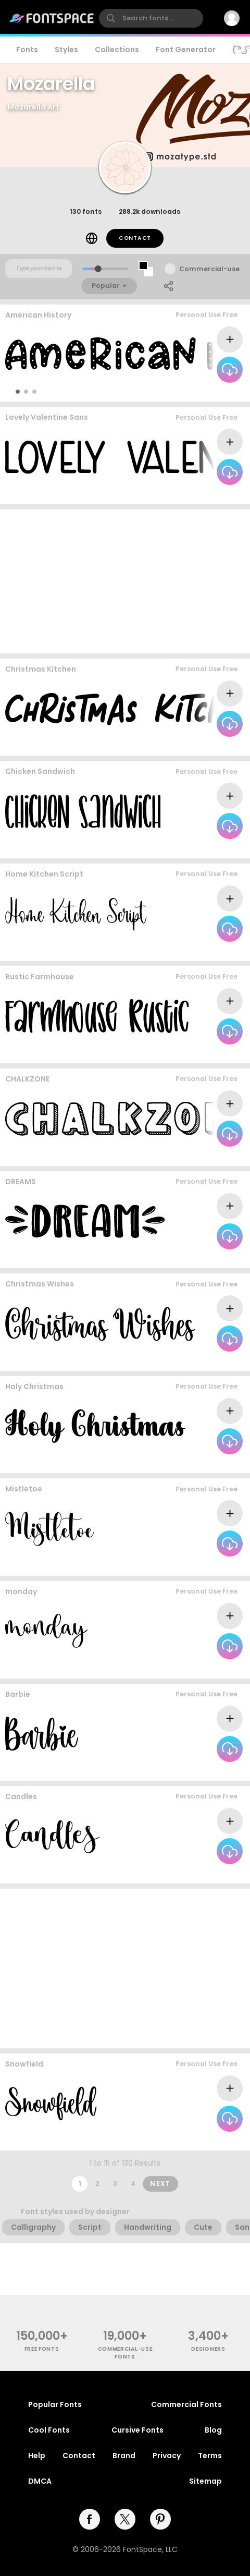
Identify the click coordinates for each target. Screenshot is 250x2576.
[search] (151, 18)
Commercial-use (209, 268)
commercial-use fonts (125, 2353)
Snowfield (24, 2064)
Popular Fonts (55, 2404)
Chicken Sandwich (40, 771)
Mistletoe (23, 1489)
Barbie (17, 1694)
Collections (117, 49)
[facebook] (89, 2519)
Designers (208, 2349)
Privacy (167, 2455)
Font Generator (186, 49)
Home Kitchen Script (44, 874)
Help (36, 2455)
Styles (66, 49)
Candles (21, 1796)
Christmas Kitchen (40, 669)
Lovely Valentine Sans (46, 417)
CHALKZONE (27, 1079)
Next (160, 2183)
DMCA (40, 2481)
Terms (210, 2455)
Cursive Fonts (137, 2430)
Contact (135, 238)
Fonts (27, 49)
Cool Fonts (49, 2430)
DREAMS (20, 1181)
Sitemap (205, 2481)
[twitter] (125, 2519)
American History (38, 315)
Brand (124, 2455)
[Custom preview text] (38, 268)
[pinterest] (160, 2519)
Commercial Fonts (186, 2404)
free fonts (41, 2349)
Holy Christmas (34, 1386)
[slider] (98, 268)
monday (21, 1591)
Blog (213, 2430)
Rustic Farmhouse (39, 976)
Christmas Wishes (39, 1284)
